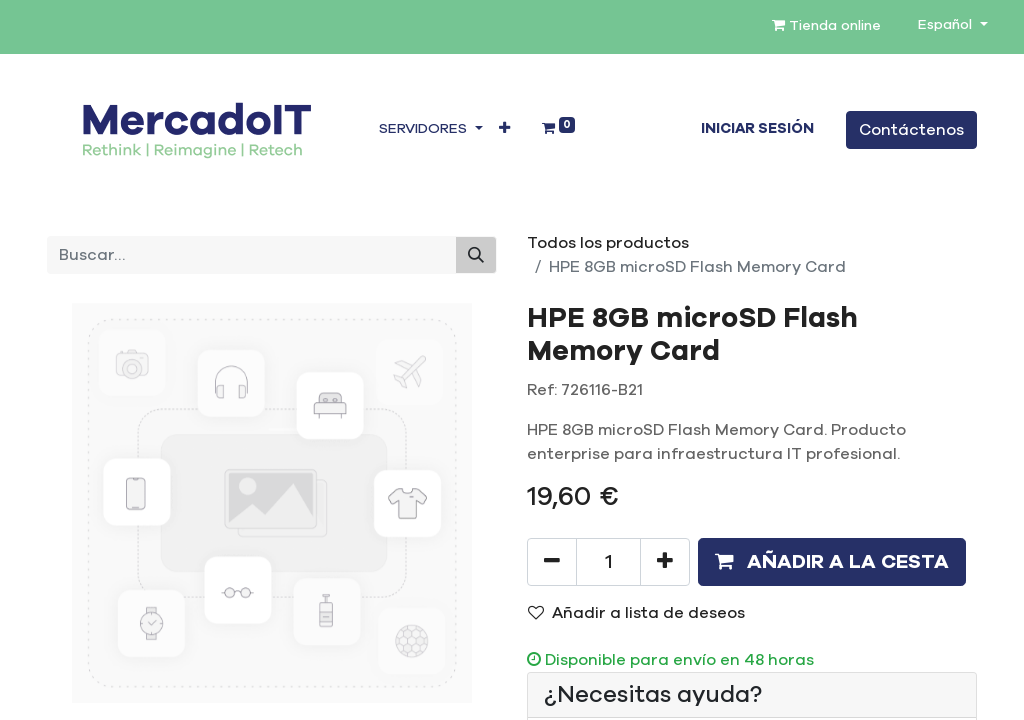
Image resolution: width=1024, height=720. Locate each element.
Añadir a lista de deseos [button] (636, 612)
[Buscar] (476, 255)
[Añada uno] (665, 562)
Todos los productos (608, 243)
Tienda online (826, 25)
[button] (504, 130)
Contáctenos (911, 130)
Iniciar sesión (757, 129)
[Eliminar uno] (552, 562)
